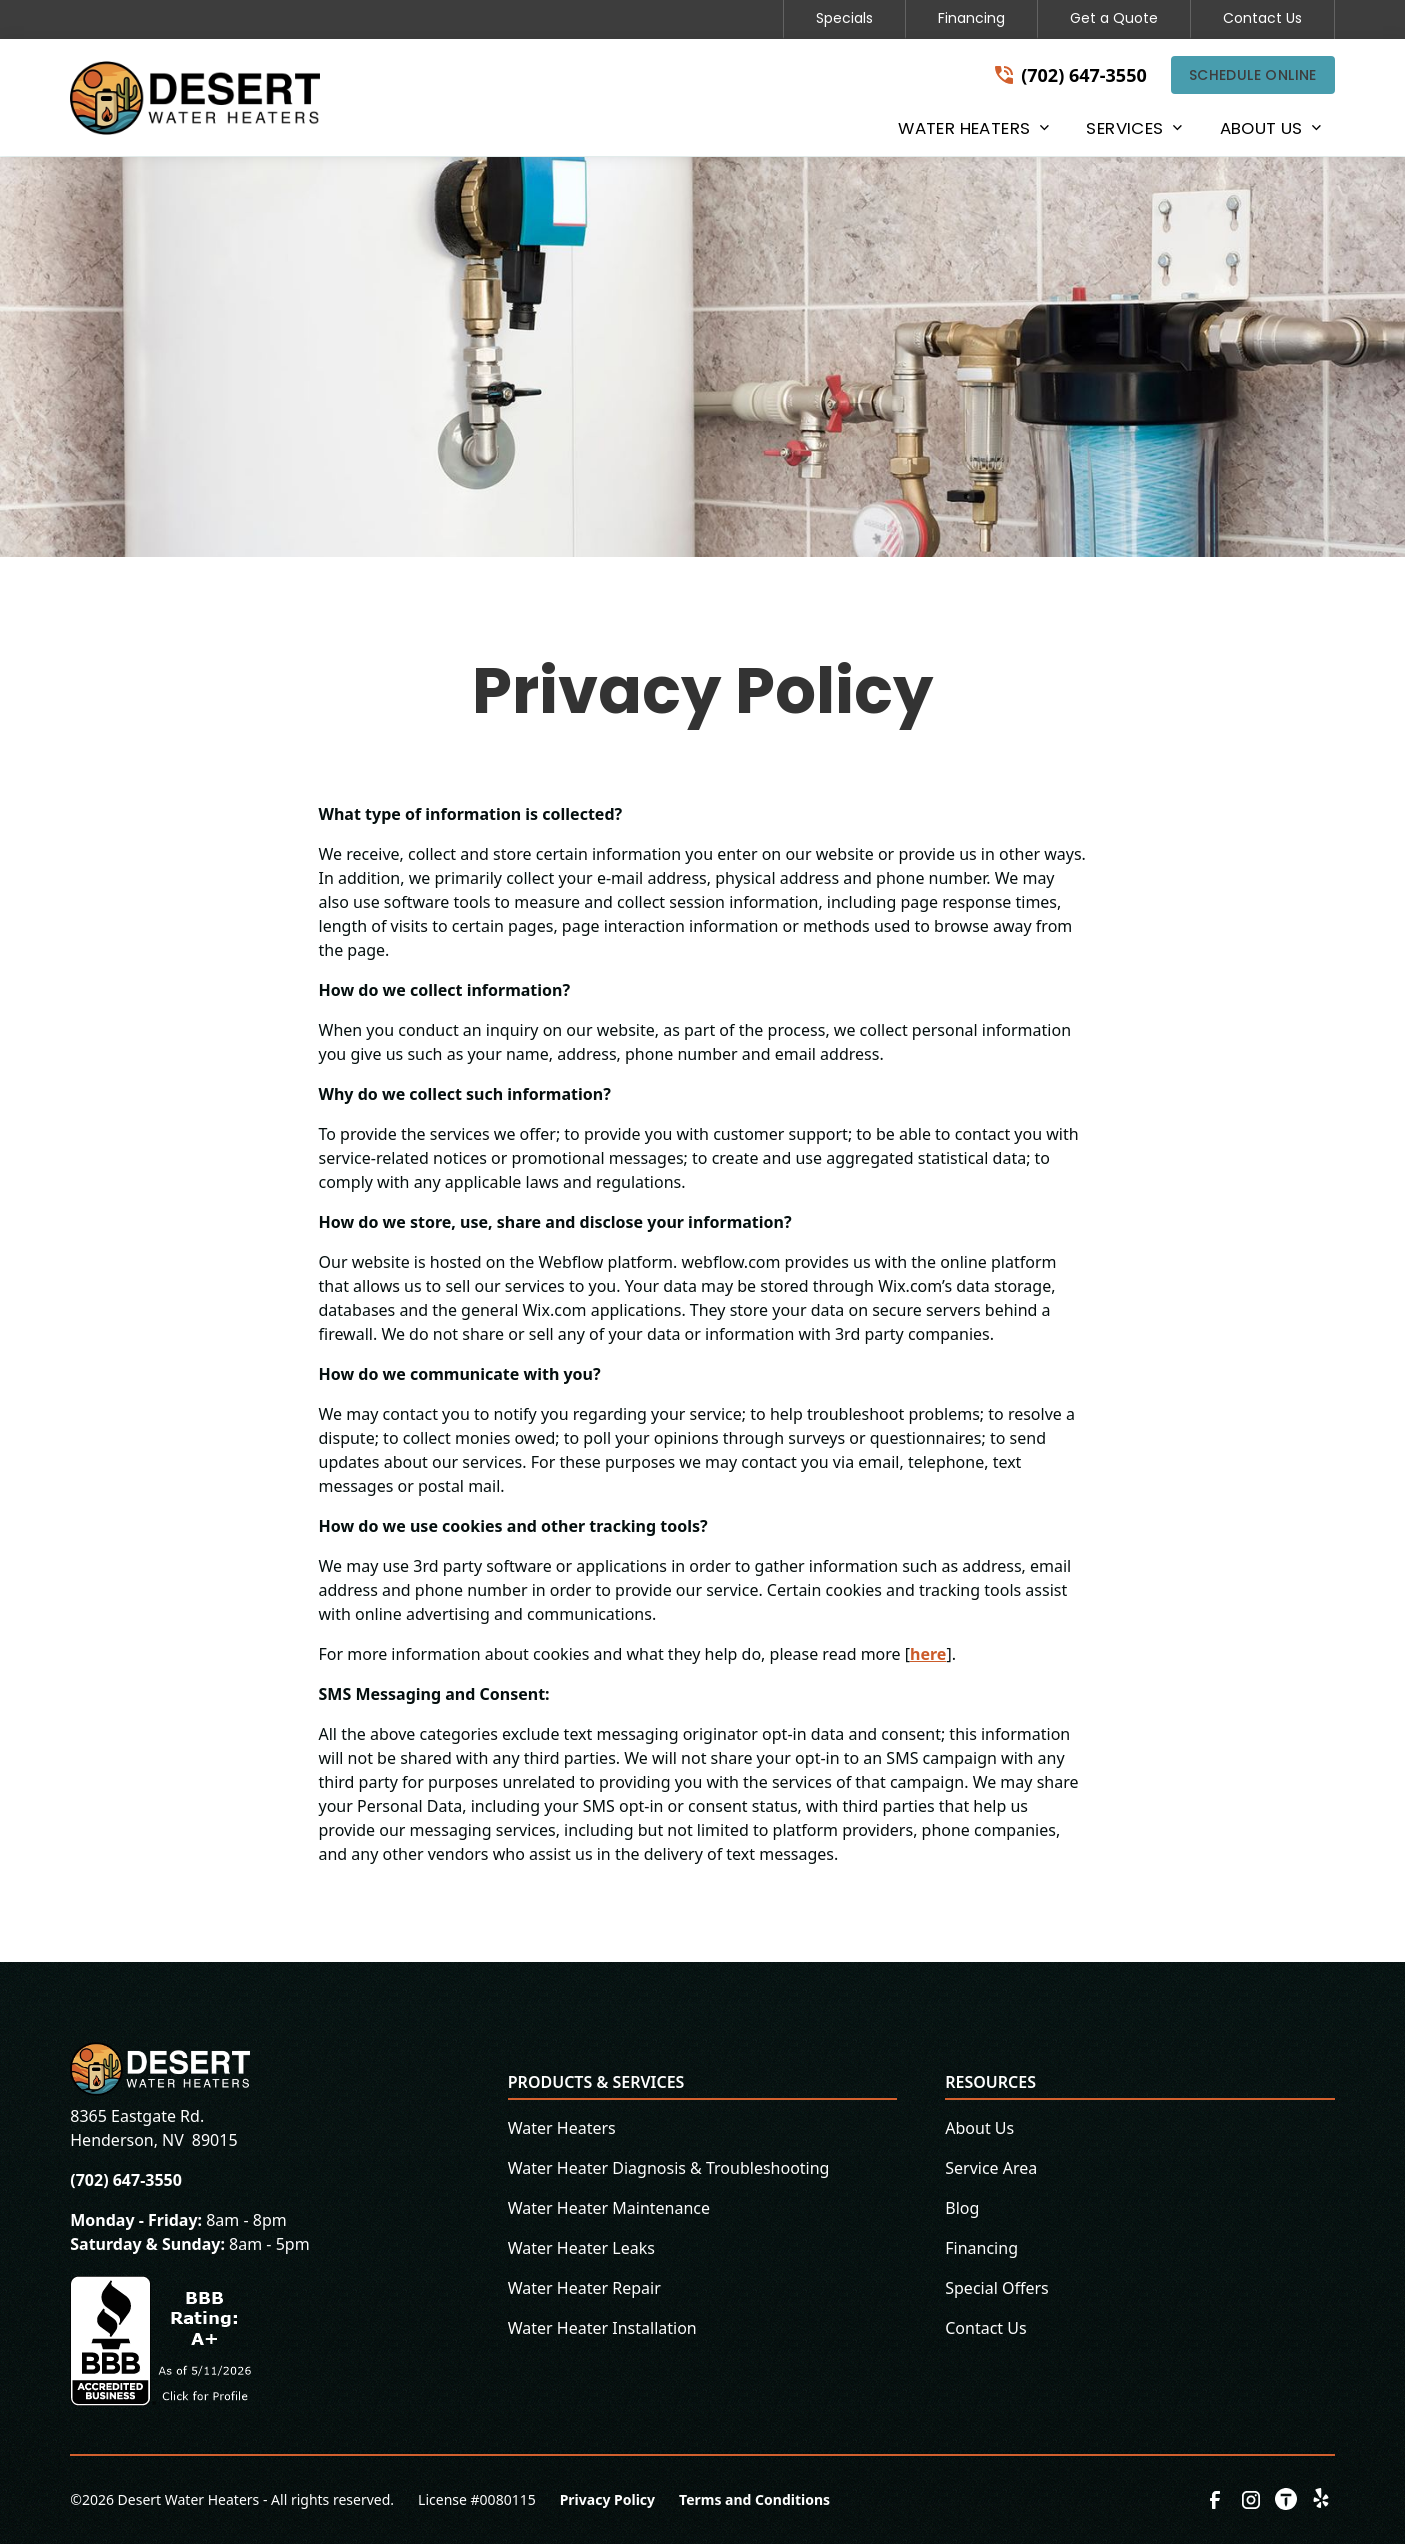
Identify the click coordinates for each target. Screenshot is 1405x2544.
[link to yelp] (1323, 2500)
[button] (972, 132)
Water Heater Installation (602, 2328)
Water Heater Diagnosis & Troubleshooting (669, 2168)
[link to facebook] (1215, 2500)
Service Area (991, 2168)
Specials (844, 18)
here (928, 1654)
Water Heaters (562, 2128)
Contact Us (1262, 18)
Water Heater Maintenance (609, 2208)
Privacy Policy (607, 2499)
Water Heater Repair (584, 2288)
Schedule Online (1253, 75)
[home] (195, 98)
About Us (979, 2128)
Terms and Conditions (754, 2499)
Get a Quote (1114, 18)
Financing (971, 18)
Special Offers (997, 2288)
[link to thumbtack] (1287, 2500)
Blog (962, 2208)
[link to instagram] (1251, 2500)
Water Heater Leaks (581, 2248)
